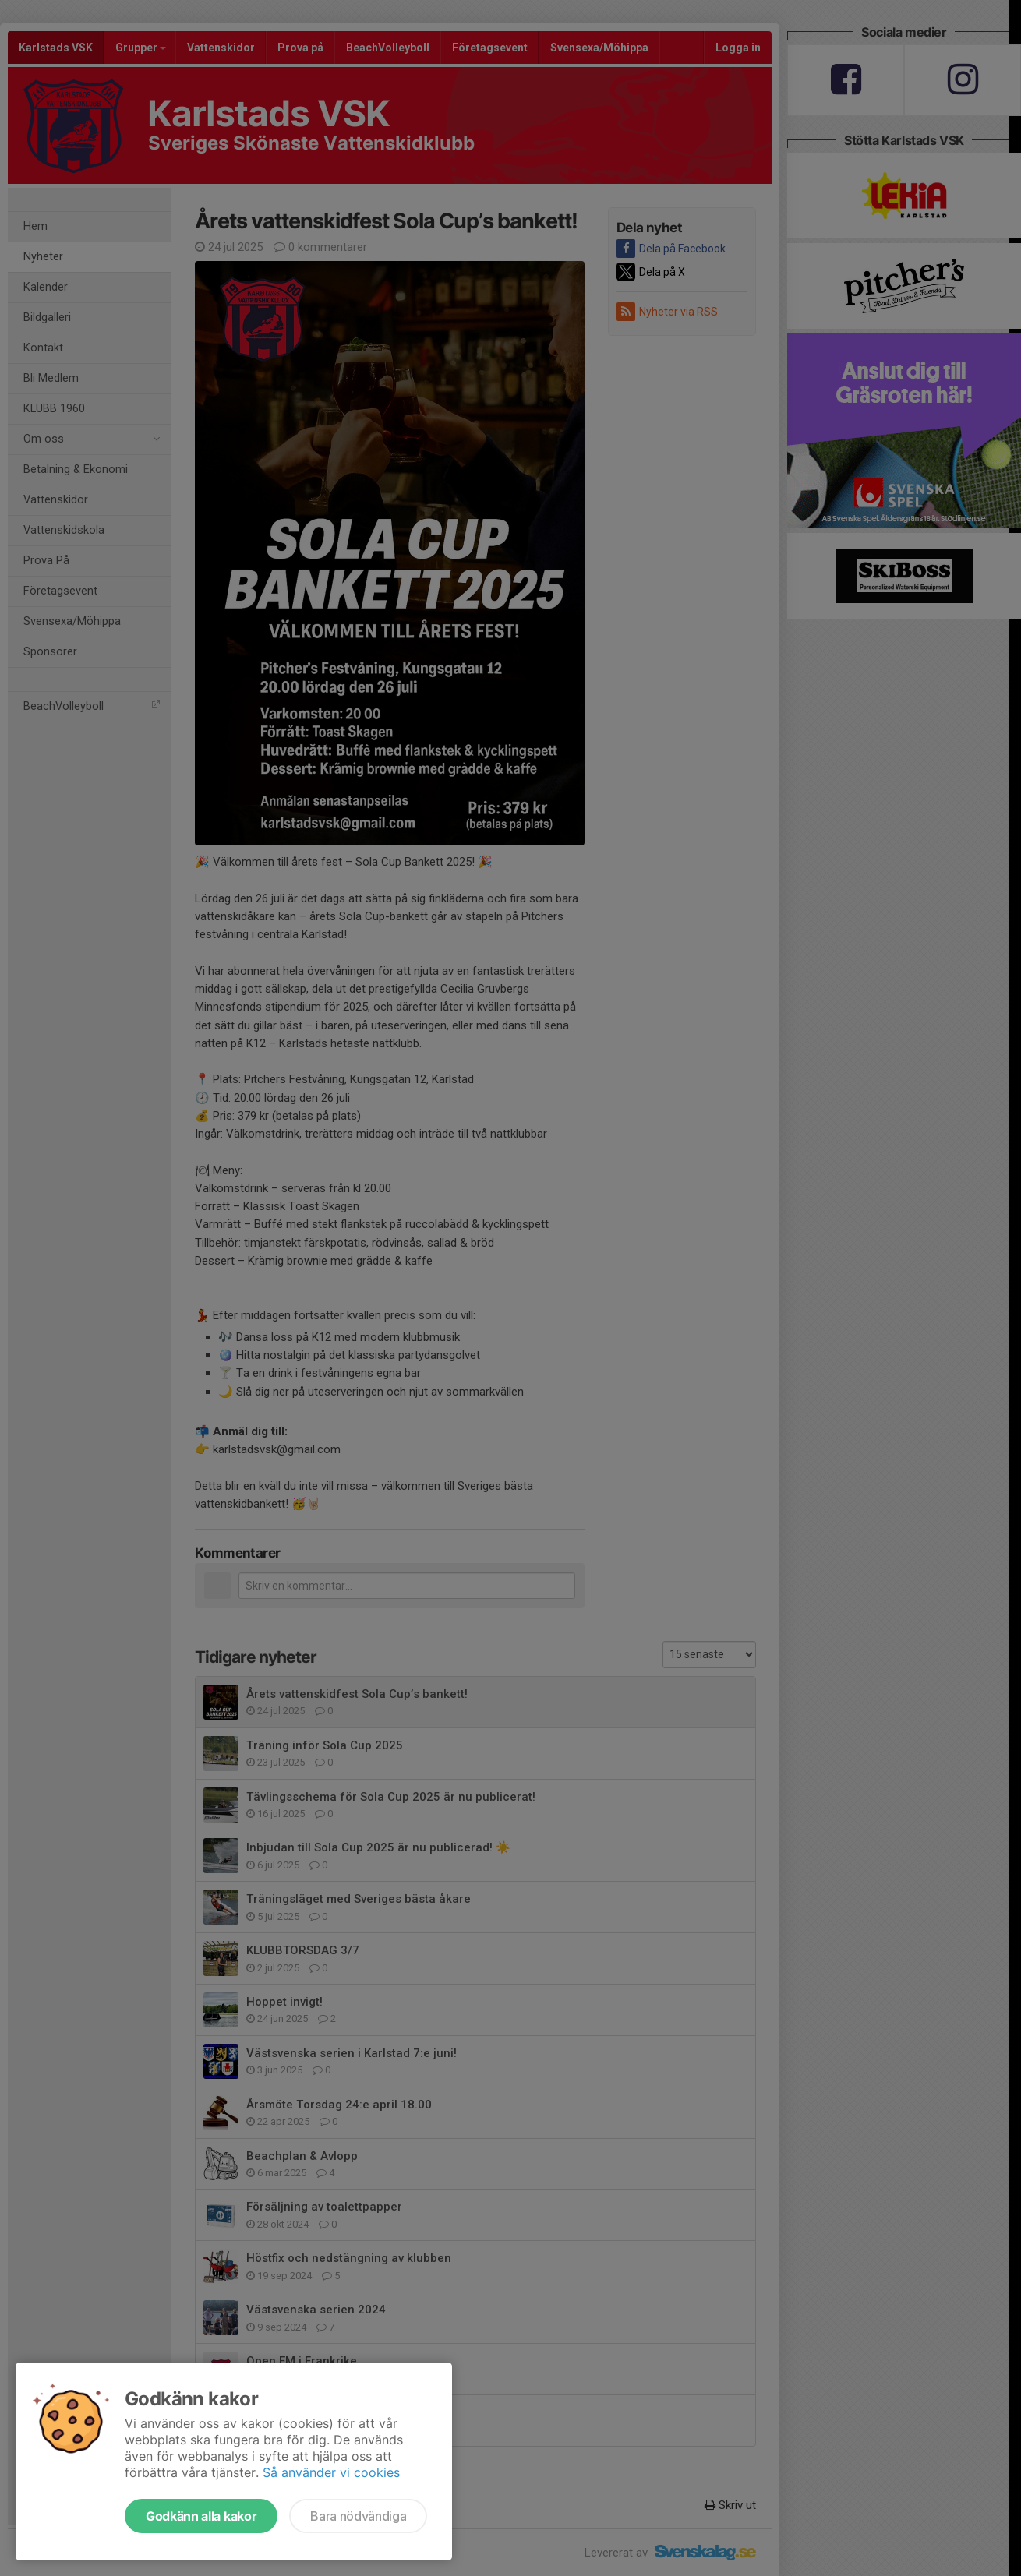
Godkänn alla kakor (201, 2516)
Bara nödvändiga (358, 2516)
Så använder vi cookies (331, 2472)
